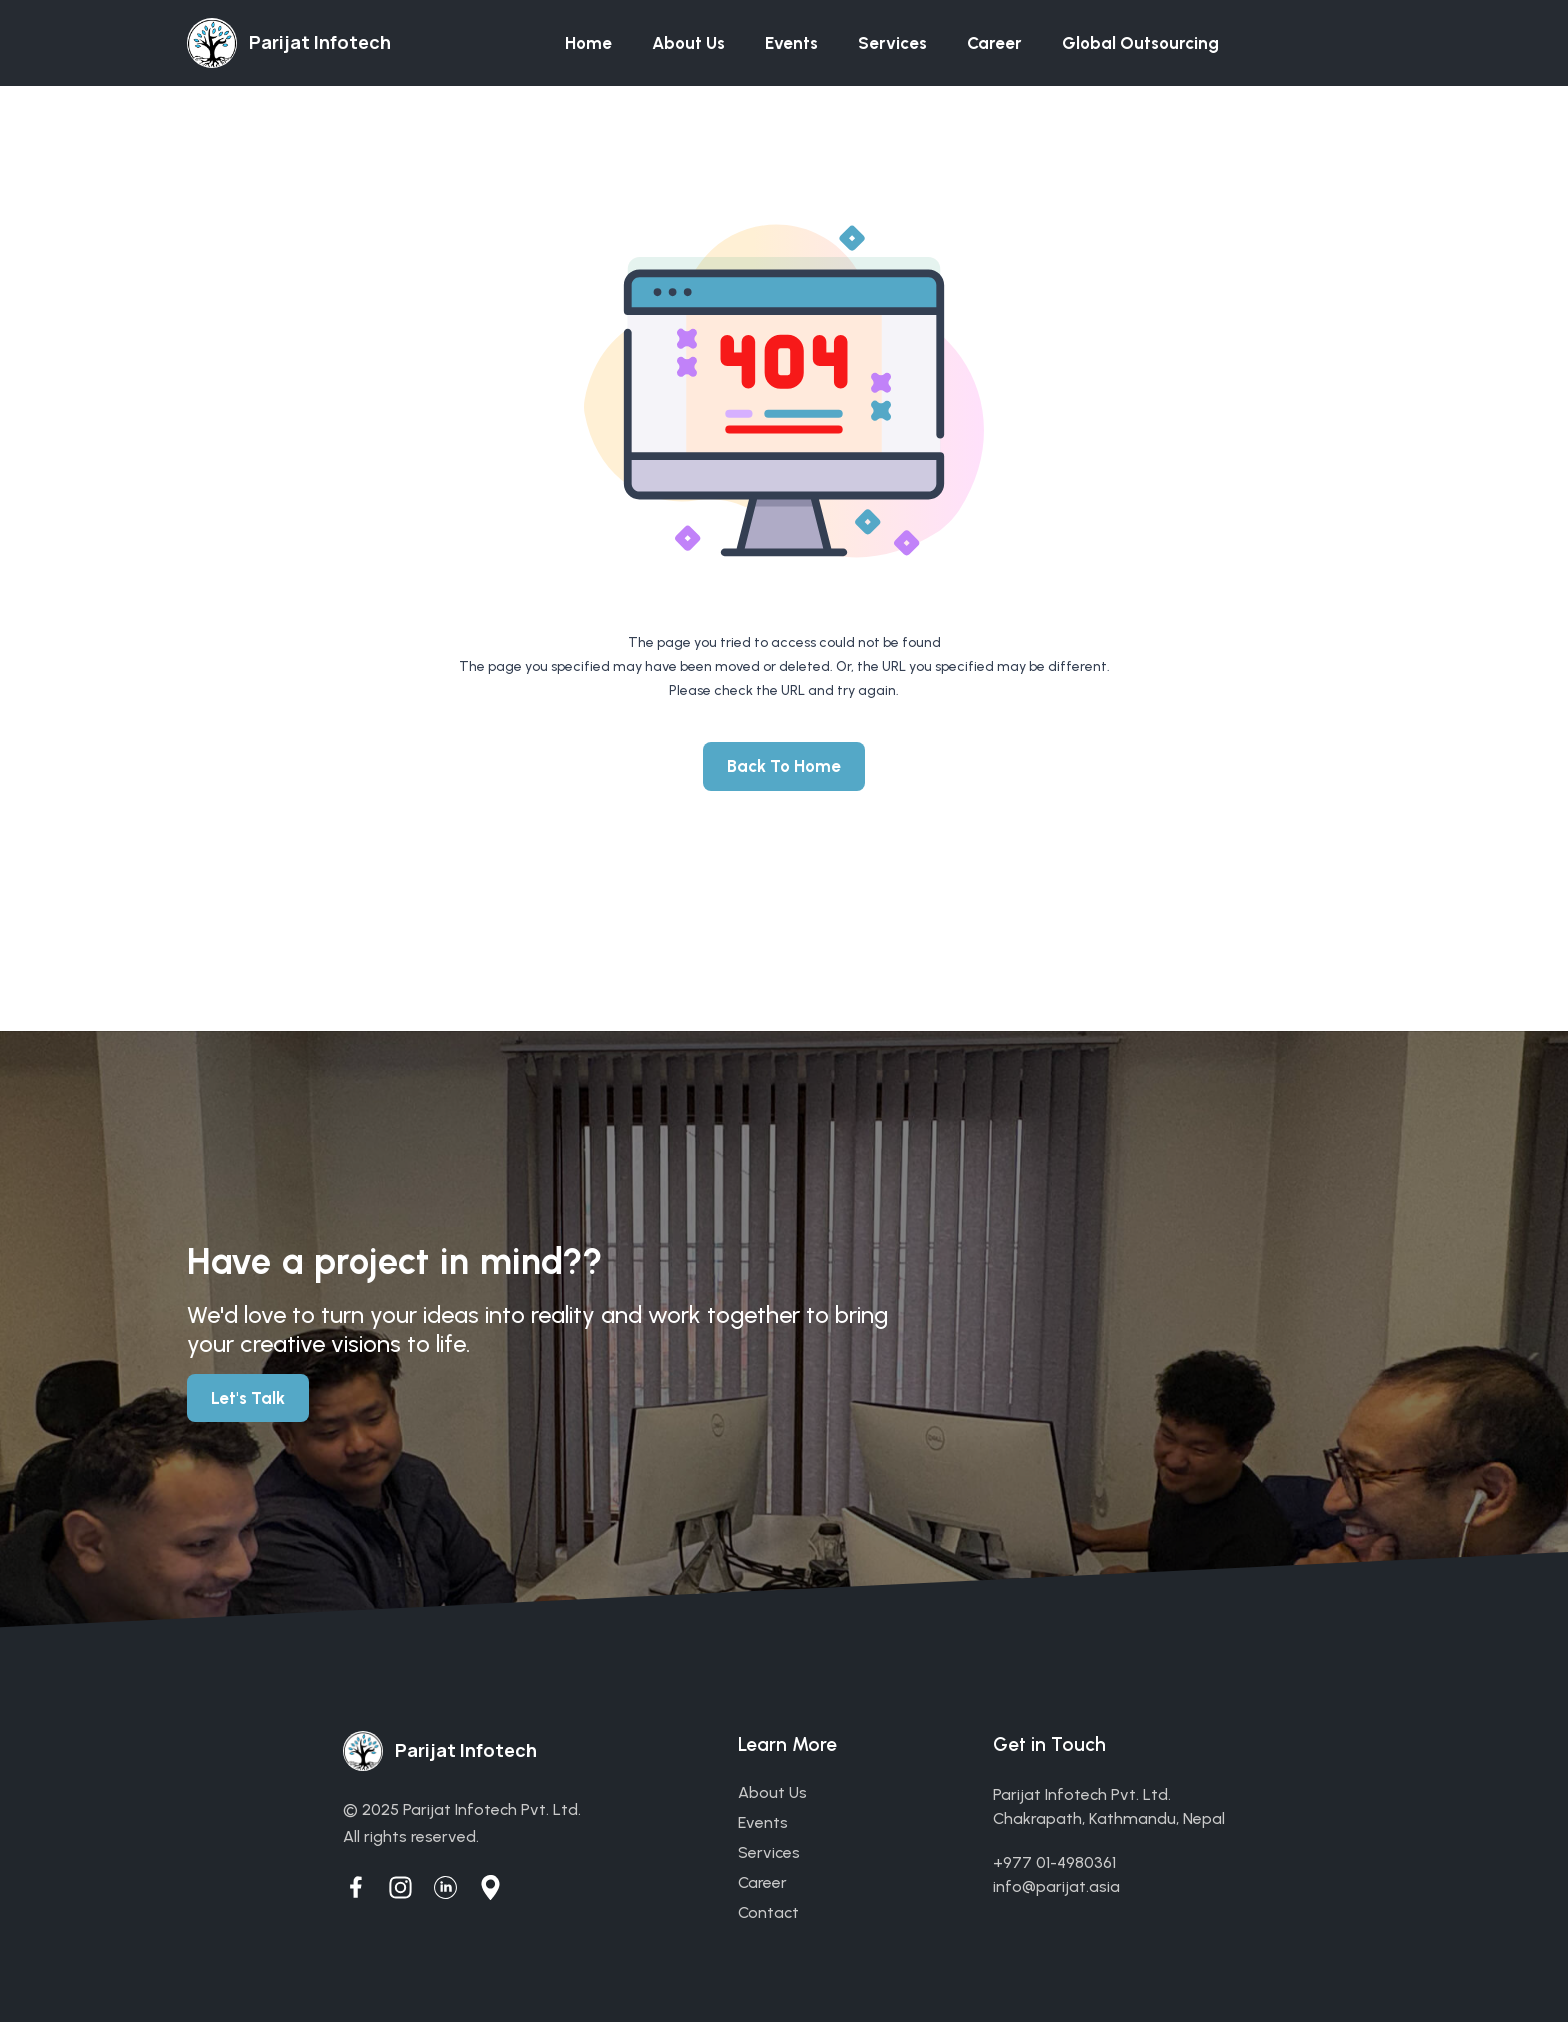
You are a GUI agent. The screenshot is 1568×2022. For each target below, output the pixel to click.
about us (772, 1792)
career (762, 1882)
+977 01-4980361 (1054, 1862)
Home (588, 43)
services (769, 1852)
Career (994, 43)
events (763, 1822)
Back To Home (784, 766)
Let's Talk (248, 1398)
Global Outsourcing (1140, 43)
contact (768, 1912)
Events (791, 43)
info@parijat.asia (1056, 1886)
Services (892, 43)
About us (688, 43)
